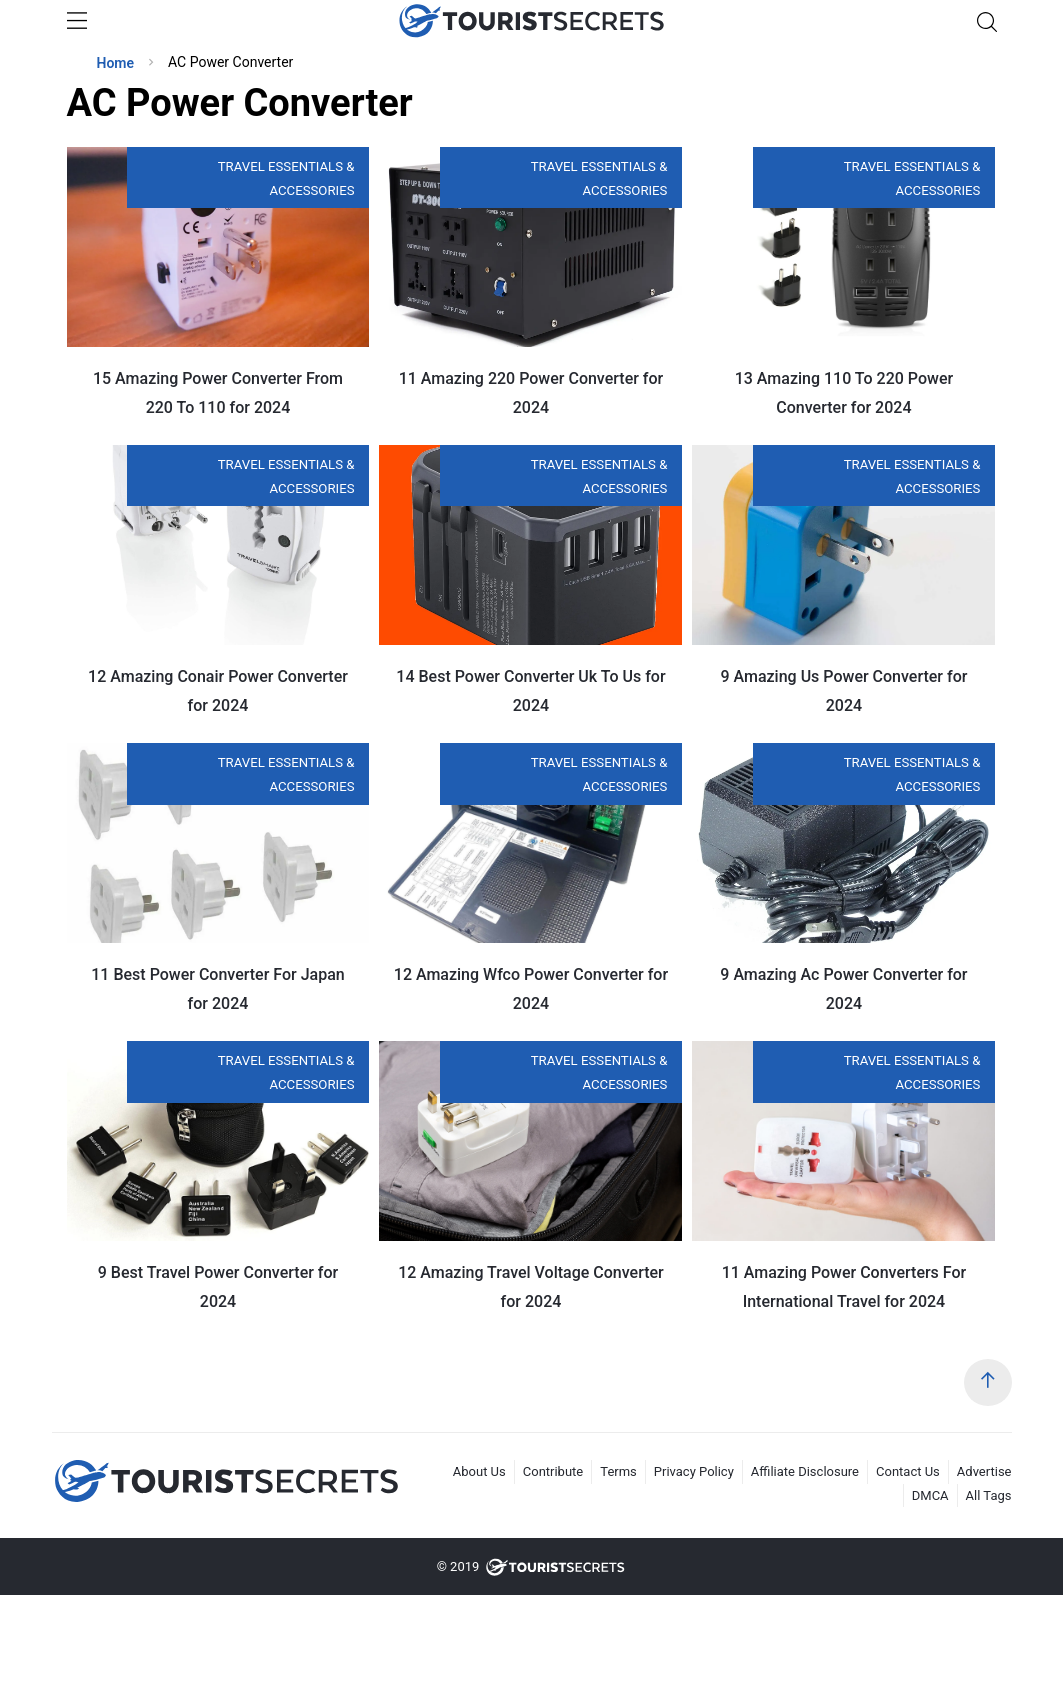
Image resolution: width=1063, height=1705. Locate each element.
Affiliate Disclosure (805, 1471)
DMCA (930, 1495)
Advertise (984, 1471)
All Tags (989, 1495)
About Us (479, 1471)
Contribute (553, 1471)
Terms (618, 1471)
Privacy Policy (694, 1471)
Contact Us (908, 1471)
